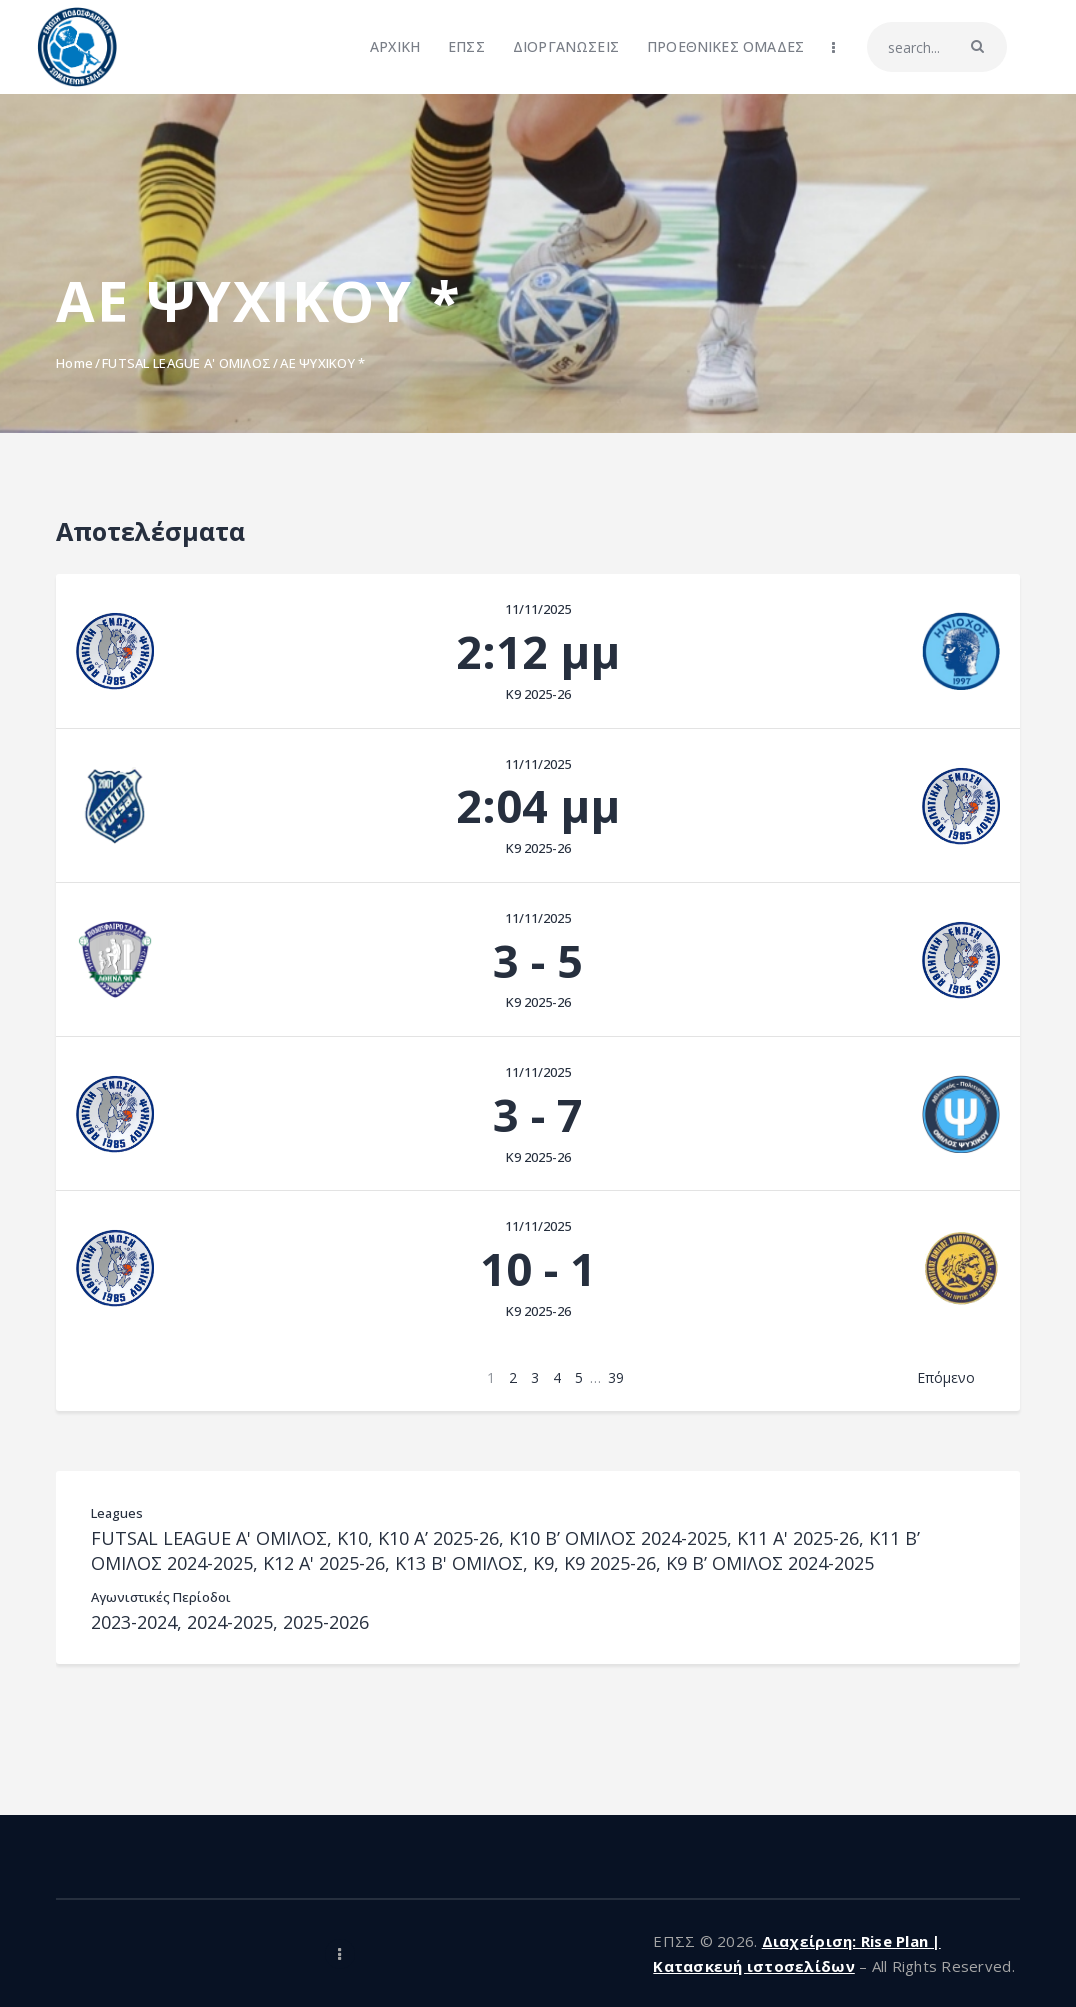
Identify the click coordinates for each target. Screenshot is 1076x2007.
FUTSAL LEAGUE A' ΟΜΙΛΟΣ (186, 363)
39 (616, 1377)
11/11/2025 (538, 609)
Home (74, 363)
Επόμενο (946, 1377)
